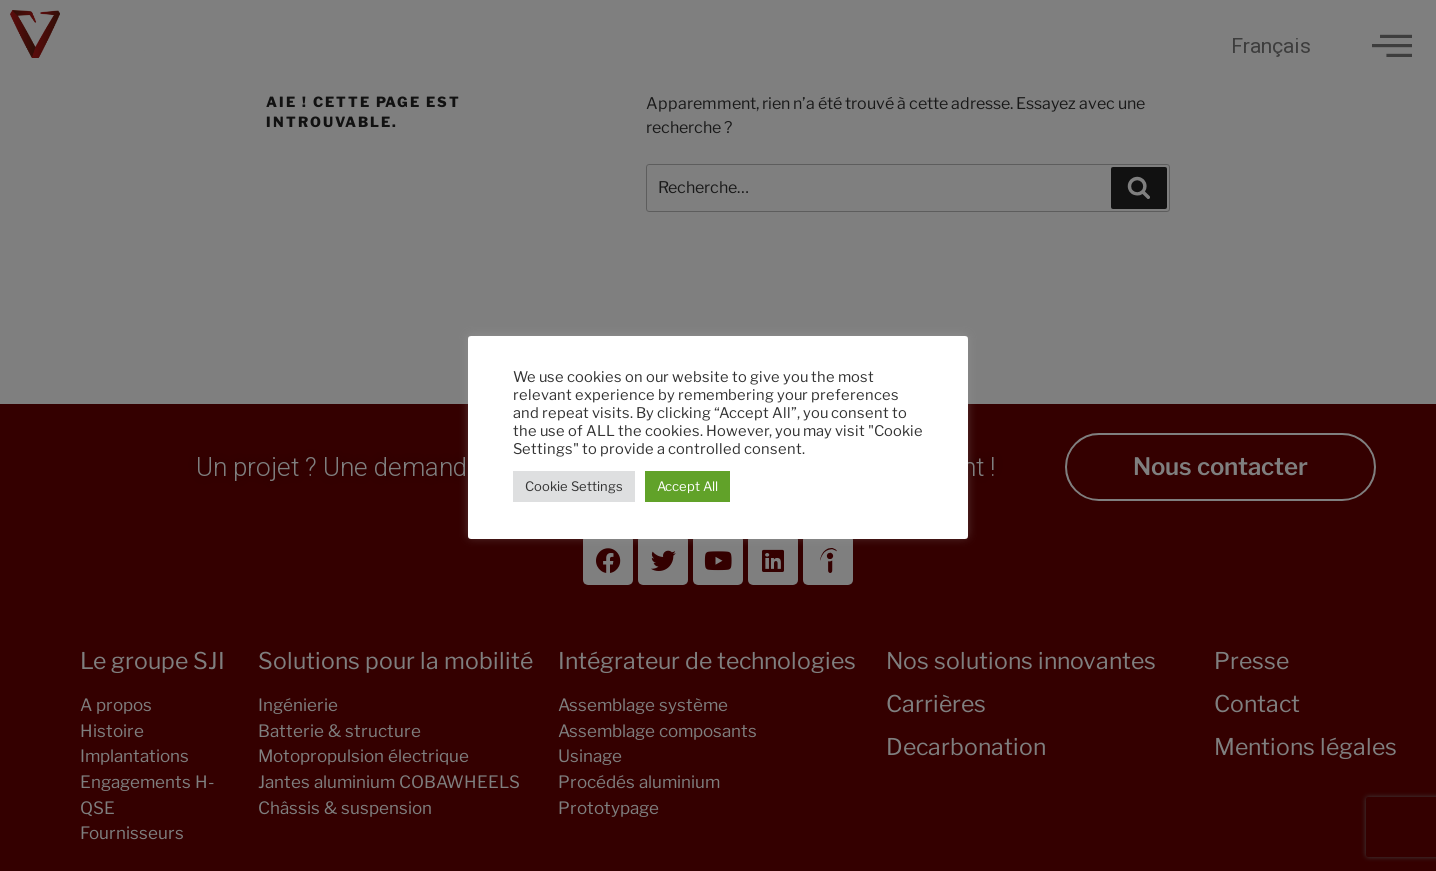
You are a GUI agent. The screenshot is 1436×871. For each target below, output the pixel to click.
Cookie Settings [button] (574, 486)
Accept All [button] (687, 486)
